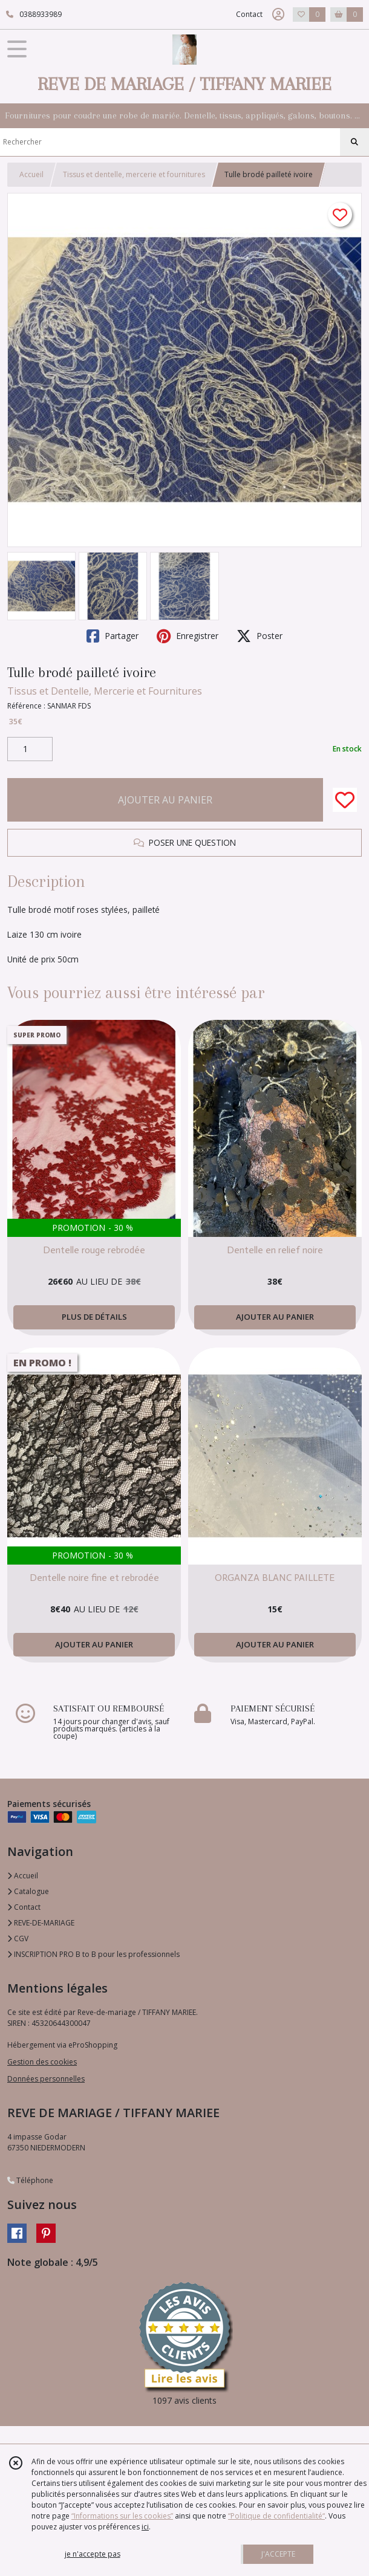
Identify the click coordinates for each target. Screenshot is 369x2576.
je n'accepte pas (92, 2554)
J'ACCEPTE (278, 2554)
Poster (259, 636)
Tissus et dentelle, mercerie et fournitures (134, 174)
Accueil (31, 174)
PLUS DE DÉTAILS (94, 1316)
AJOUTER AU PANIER (165, 799)
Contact (249, 14)
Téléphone (30, 2180)
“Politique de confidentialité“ (276, 2516)
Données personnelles (46, 2079)
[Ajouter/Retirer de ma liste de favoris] (345, 800)
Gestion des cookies (42, 2062)
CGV (17, 1938)
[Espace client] (278, 14)
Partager (113, 636)
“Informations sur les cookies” (122, 2516)
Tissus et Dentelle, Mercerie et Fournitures (104, 691)
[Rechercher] (354, 142)
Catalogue (28, 1891)
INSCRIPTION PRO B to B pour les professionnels (93, 1954)
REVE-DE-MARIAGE (40, 1923)
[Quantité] (30, 749)
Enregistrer (187, 636)
